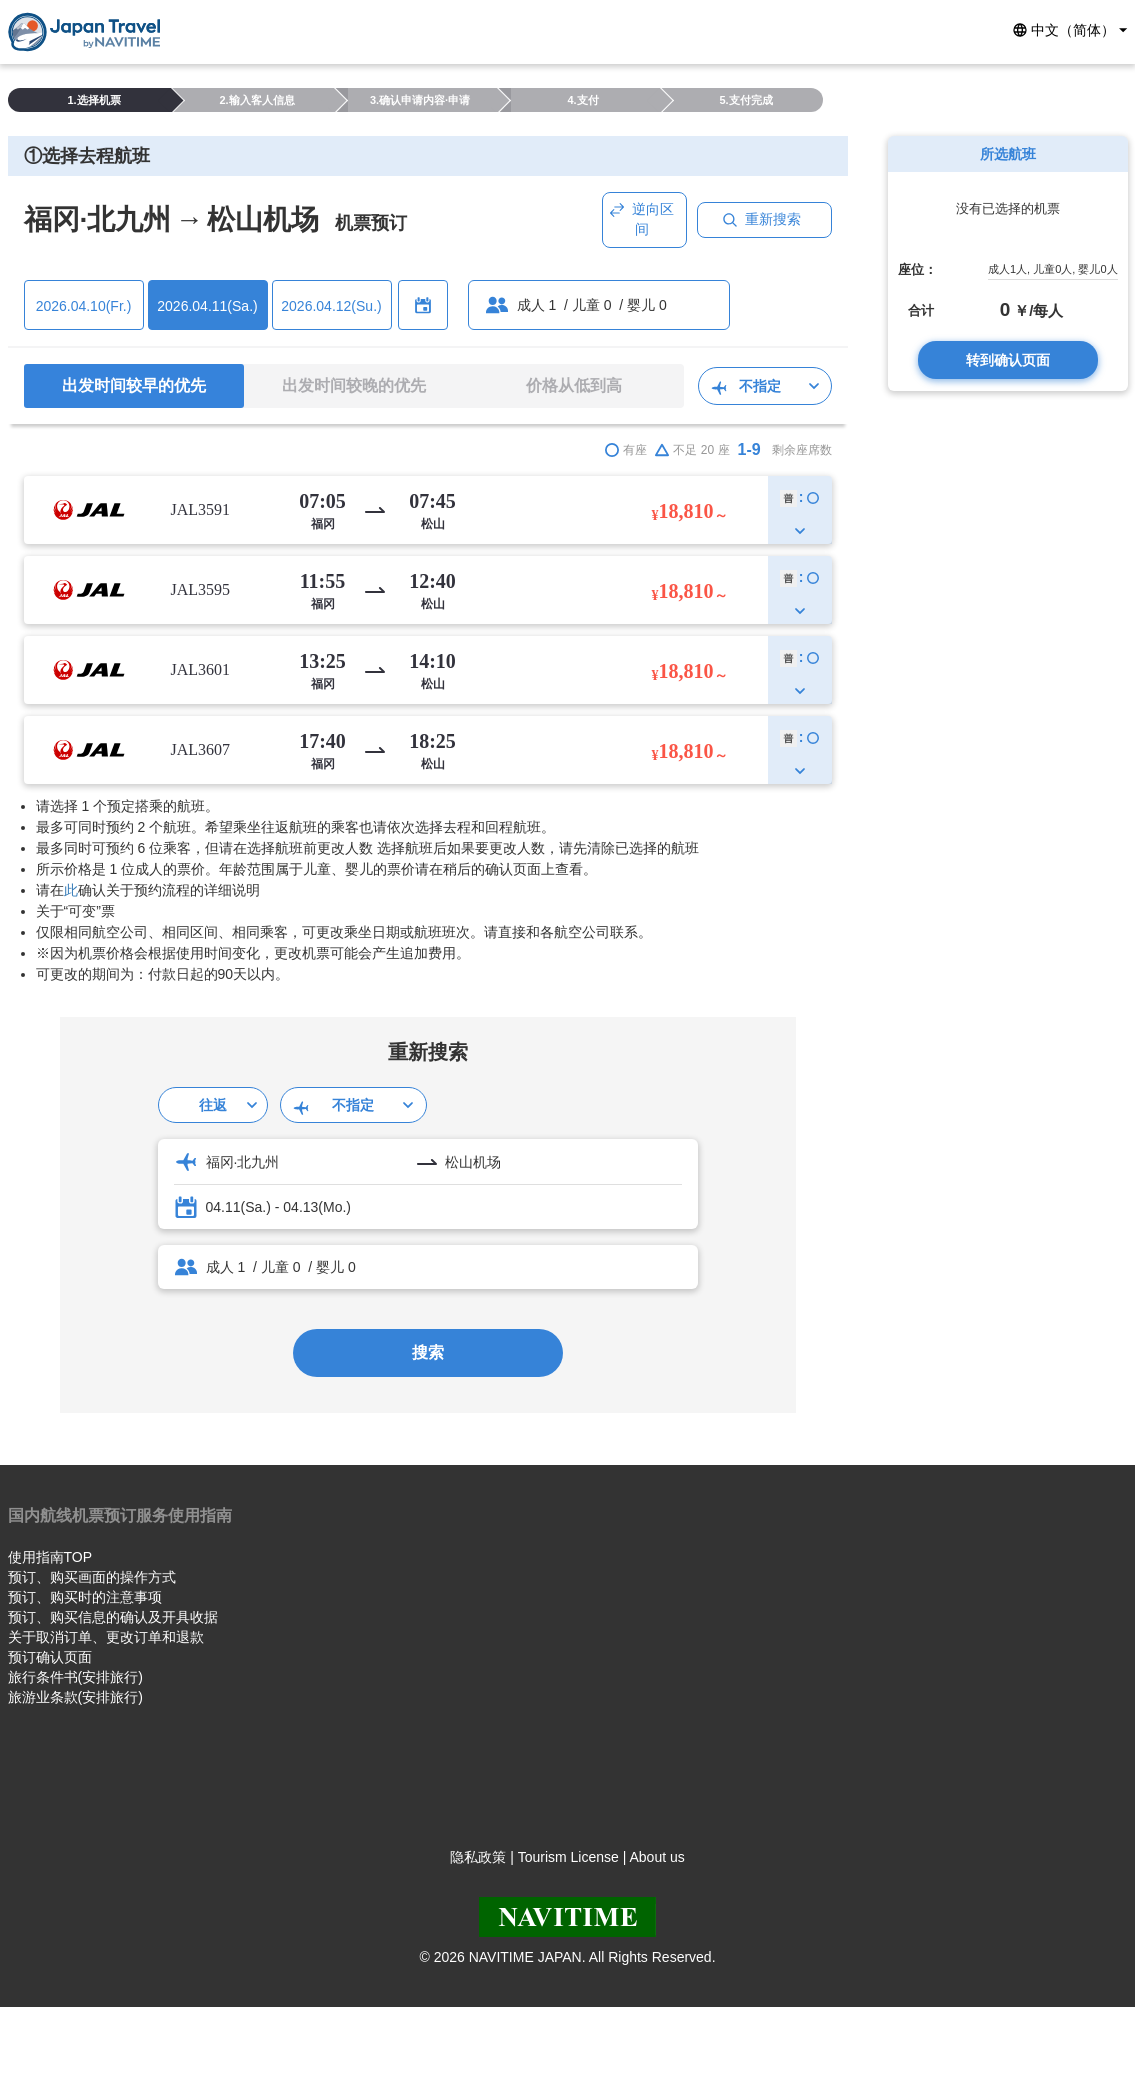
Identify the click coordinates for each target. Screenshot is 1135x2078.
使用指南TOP (50, 1557)
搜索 (428, 1352)
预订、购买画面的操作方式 (92, 1577)
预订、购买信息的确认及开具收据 (113, 1617)
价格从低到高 (574, 385)
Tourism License (568, 1857)
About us (656, 1857)
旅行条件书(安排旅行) (75, 1677)
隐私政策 (478, 1857)
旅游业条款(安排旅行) (75, 1697)
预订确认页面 (50, 1657)
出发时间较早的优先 (134, 385)
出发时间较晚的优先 (354, 385)
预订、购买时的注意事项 (85, 1597)
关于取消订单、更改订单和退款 (106, 1637)
